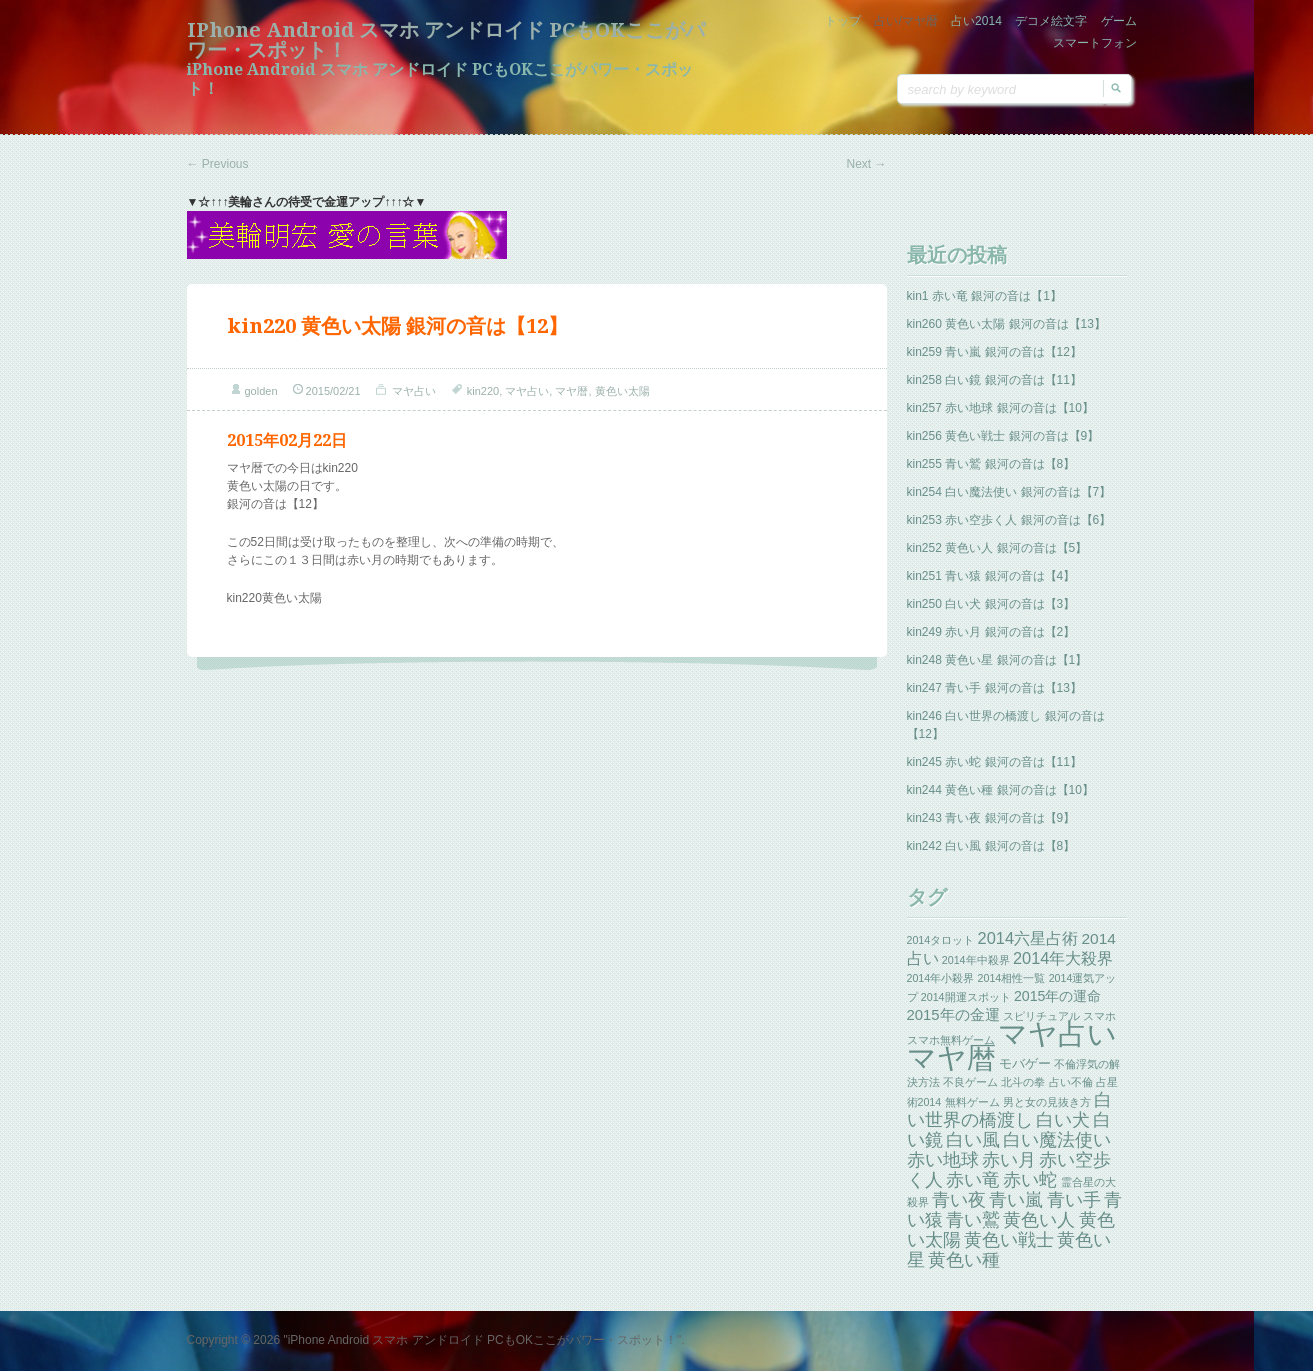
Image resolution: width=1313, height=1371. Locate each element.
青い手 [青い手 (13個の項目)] (1074, 1200)
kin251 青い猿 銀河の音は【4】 (991, 576)
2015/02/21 (333, 391)
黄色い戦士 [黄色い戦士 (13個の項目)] (1009, 1240)
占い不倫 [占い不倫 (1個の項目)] (1071, 1082)
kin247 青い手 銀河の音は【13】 (994, 688)
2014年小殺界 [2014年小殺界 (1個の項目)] (941, 978)
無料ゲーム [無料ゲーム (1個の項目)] (972, 1102)
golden (261, 391)
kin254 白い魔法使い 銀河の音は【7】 (1009, 492)
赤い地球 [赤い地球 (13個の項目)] (943, 1160)
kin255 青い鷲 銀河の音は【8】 (991, 464)
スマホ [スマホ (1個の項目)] (1099, 1016)
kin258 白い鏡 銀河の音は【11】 (994, 380)
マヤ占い (414, 391)
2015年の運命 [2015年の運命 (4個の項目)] (1058, 996)
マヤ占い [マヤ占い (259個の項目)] (1057, 1033)
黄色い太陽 (622, 391)
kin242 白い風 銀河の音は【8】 (991, 846)
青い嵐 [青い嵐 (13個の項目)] (1016, 1200)
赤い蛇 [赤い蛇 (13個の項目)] (1030, 1180)
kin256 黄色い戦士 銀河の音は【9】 (1003, 436)
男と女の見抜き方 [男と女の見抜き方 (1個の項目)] (1047, 1102)
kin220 (483, 391)
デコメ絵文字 (1051, 21)
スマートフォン (1095, 43)
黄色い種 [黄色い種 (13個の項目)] (964, 1260)
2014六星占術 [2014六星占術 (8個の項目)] (1028, 938)
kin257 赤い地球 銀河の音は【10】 (1000, 408)
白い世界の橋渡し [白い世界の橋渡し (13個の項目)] (1010, 1110)
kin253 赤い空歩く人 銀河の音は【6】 (1009, 520)
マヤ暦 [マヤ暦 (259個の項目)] (951, 1057)
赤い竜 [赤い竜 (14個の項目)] (973, 1179)
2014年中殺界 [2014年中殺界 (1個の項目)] (976, 960)
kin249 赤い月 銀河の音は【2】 (991, 632)
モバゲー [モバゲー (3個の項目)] (1025, 1063)
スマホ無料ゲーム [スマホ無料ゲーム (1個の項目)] (951, 1040)
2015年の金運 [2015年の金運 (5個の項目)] (953, 1015)
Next (866, 164)
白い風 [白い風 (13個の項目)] (973, 1140)
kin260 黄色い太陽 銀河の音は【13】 (1006, 324)
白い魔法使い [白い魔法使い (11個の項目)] (1057, 1140)
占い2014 (976, 21)
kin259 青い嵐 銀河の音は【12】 (994, 352)
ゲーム (1119, 21)
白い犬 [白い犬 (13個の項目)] (1063, 1120)
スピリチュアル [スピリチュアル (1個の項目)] (1041, 1016)
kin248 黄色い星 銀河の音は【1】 (997, 660)
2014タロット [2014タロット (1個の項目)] (941, 940)
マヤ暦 (571, 391)
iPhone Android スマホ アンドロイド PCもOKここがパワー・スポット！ (446, 40)
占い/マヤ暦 (905, 21)
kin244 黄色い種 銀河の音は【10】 (1000, 790)
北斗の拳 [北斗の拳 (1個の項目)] (1023, 1082)
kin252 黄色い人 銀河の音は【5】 (997, 548)
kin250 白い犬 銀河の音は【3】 (991, 604)
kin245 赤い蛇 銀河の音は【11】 (994, 762)
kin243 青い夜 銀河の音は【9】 (991, 818)
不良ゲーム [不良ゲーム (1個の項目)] (970, 1082)
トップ (843, 21)
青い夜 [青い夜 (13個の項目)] (959, 1200)
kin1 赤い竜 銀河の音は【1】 (984, 296)
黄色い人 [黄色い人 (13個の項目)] (1039, 1220)
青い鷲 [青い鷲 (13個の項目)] (973, 1220)
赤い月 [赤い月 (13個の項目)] (1009, 1160)
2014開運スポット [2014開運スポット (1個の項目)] (966, 997)
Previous (218, 164)
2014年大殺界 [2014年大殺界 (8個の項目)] (1063, 958)
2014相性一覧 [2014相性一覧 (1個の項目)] (1012, 978)
